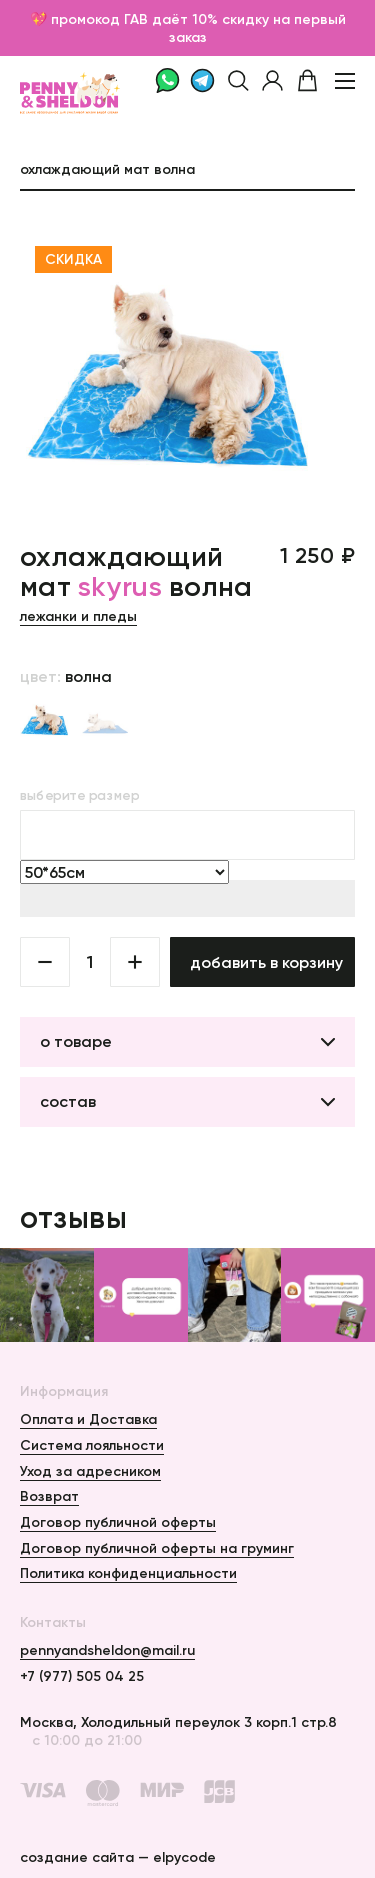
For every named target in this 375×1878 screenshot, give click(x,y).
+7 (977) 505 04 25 (82, 1676)
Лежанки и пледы (78, 616)
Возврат (49, 1496)
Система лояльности (92, 1445)
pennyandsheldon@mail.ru (107, 1650)
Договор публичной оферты (118, 1522)
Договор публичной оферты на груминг (157, 1548)
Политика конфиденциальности (128, 1573)
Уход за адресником (90, 1471)
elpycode (184, 1857)
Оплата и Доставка (88, 1419)
